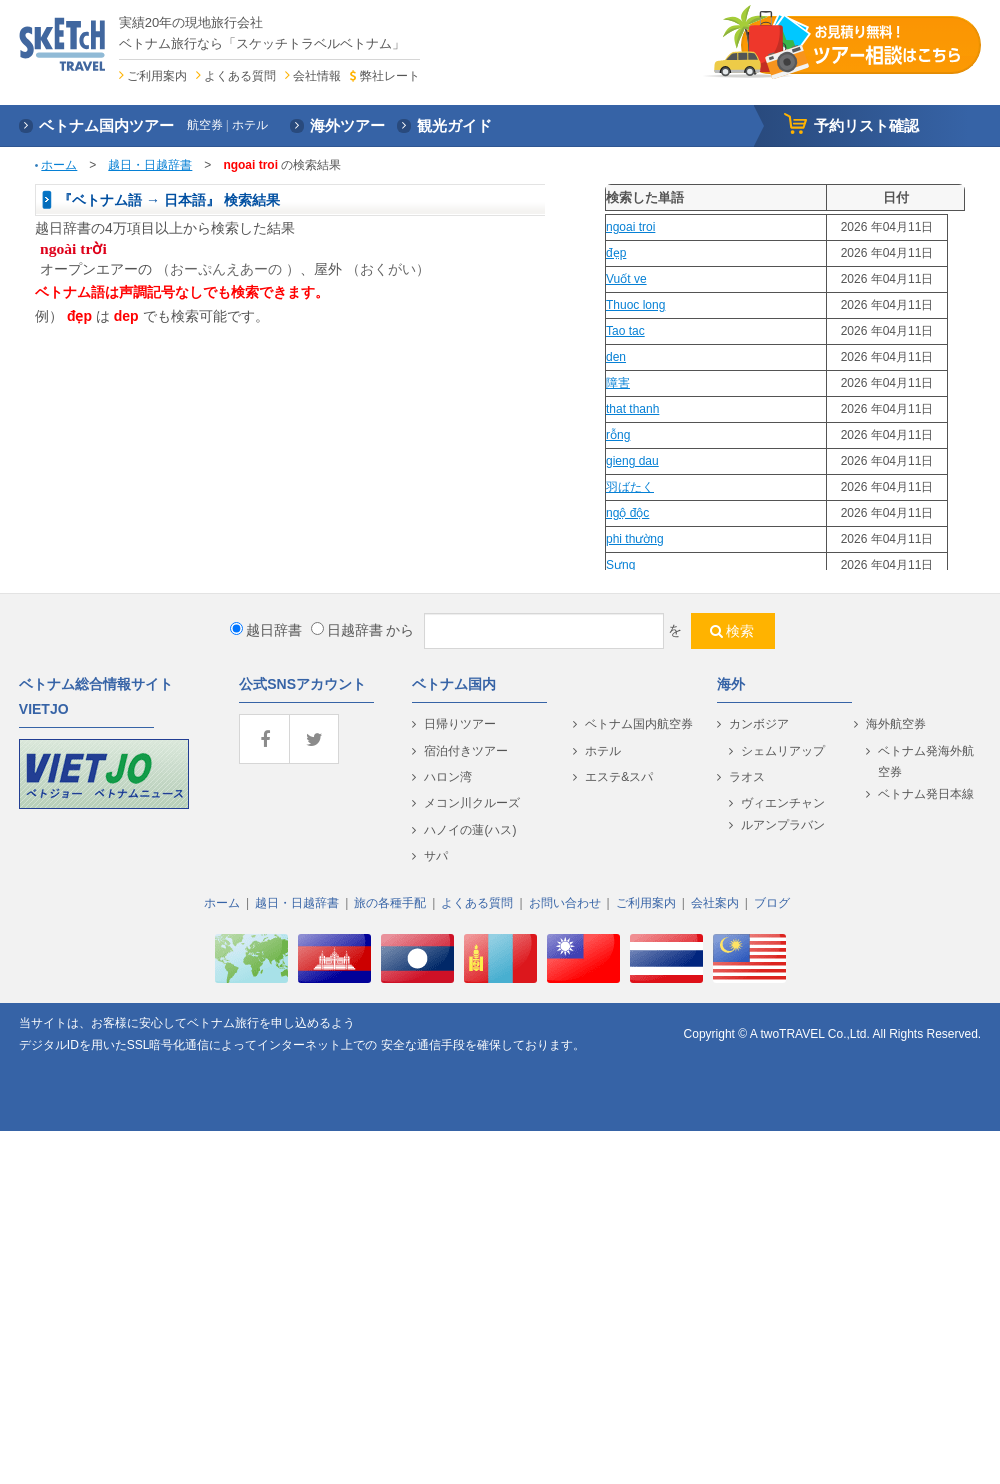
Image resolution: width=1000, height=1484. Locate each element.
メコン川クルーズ (472, 803)
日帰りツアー (460, 724)
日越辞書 (347, 630)
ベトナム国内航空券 (639, 724)
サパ (436, 856)
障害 (618, 383)
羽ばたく (630, 487)
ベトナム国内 (454, 684)
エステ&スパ (619, 777)
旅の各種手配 (390, 903)
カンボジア (759, 724)
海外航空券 (896, 724)
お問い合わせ (565, 903)
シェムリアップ (783, 751)
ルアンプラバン (783, 825)
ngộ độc (627, 513)
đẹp (616, 253)
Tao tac (625, 331)
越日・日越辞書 (150, 165)
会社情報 (317, 76)
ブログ (772, 903)
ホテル (603, 751)
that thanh (632, 409)
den (616, 357)
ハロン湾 (448, 777)
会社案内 (715, 903)
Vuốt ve (626, 279)
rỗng (618, 435)
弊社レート (390, 76)
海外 (731, 684)
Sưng (620, 565)
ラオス (747, 777)
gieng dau (632, 461)
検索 (740, 631)
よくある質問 (240, 76)
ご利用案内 (157, 76)
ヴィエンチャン (783, 803)
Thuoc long (635, 305)
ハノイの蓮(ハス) (470, 830)
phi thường (635, 539)
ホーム (59, 165)
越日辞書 (266, 630)
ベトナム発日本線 (926, 794)
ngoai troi (630, 227)
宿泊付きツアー (466, 751)
